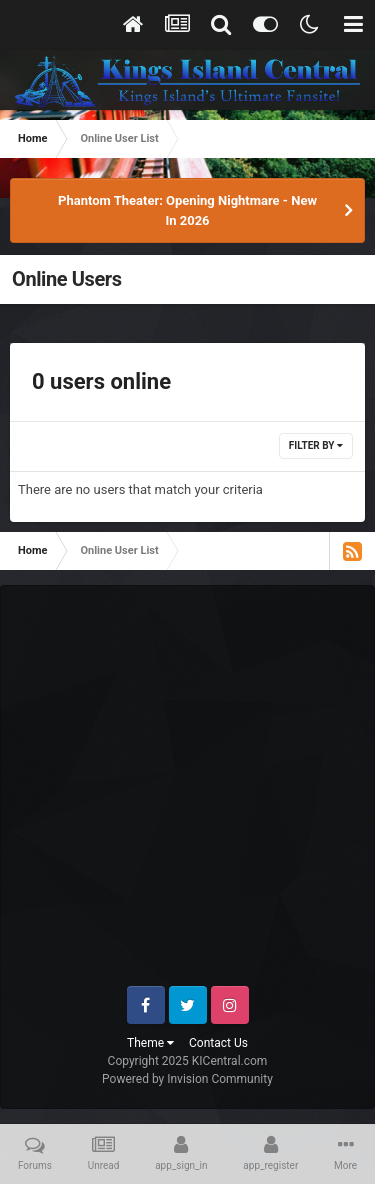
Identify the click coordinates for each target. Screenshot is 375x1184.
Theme (150, 1043)
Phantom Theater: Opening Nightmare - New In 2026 (187, 210)
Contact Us (218, 1043)
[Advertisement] (187, 793)
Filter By (316, 445)
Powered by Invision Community (187, 1079)
